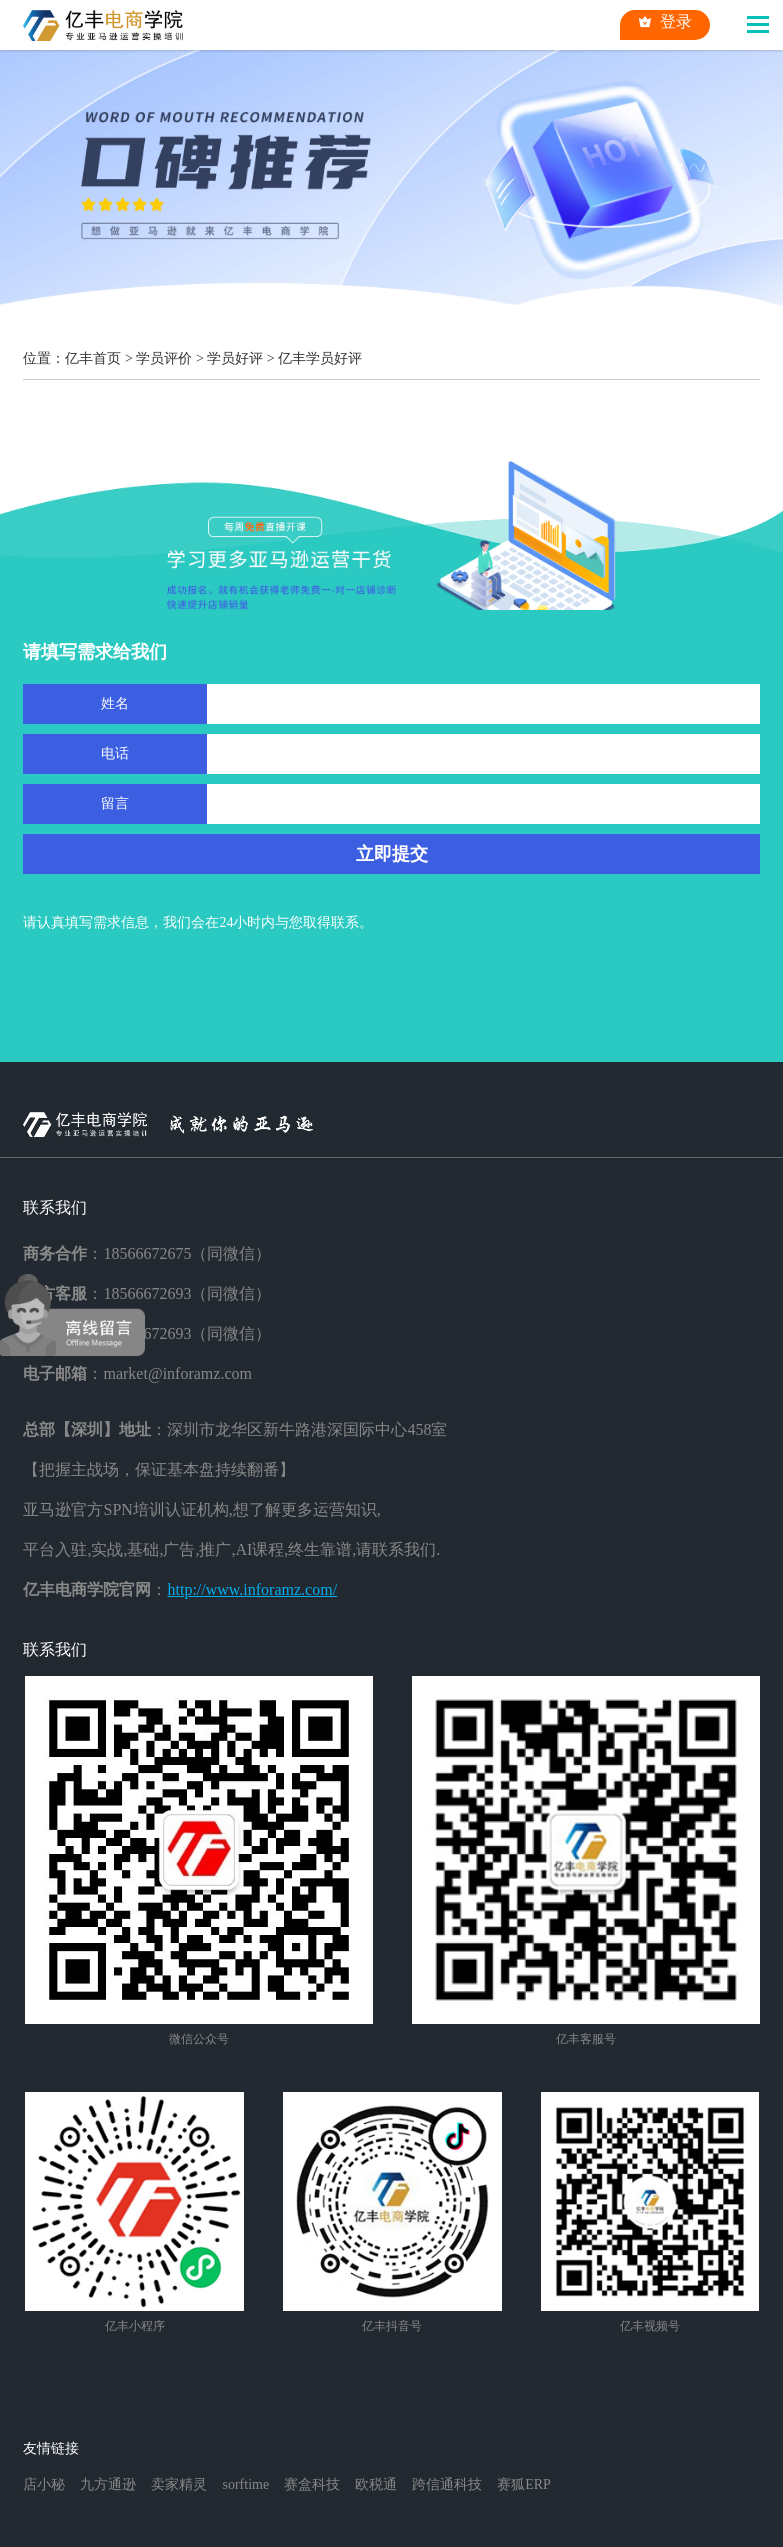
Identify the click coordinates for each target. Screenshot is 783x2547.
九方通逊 (108, 2484)
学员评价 (164, 358)
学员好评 (235, 358)
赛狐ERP (524, 2484)
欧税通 (376, 2484)
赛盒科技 (312, 2484)
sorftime (245, 2484)
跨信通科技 (447, 2484)
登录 (665, 22)
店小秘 (44, 2484)
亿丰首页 (93, 358)
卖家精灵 (179, 2484)
